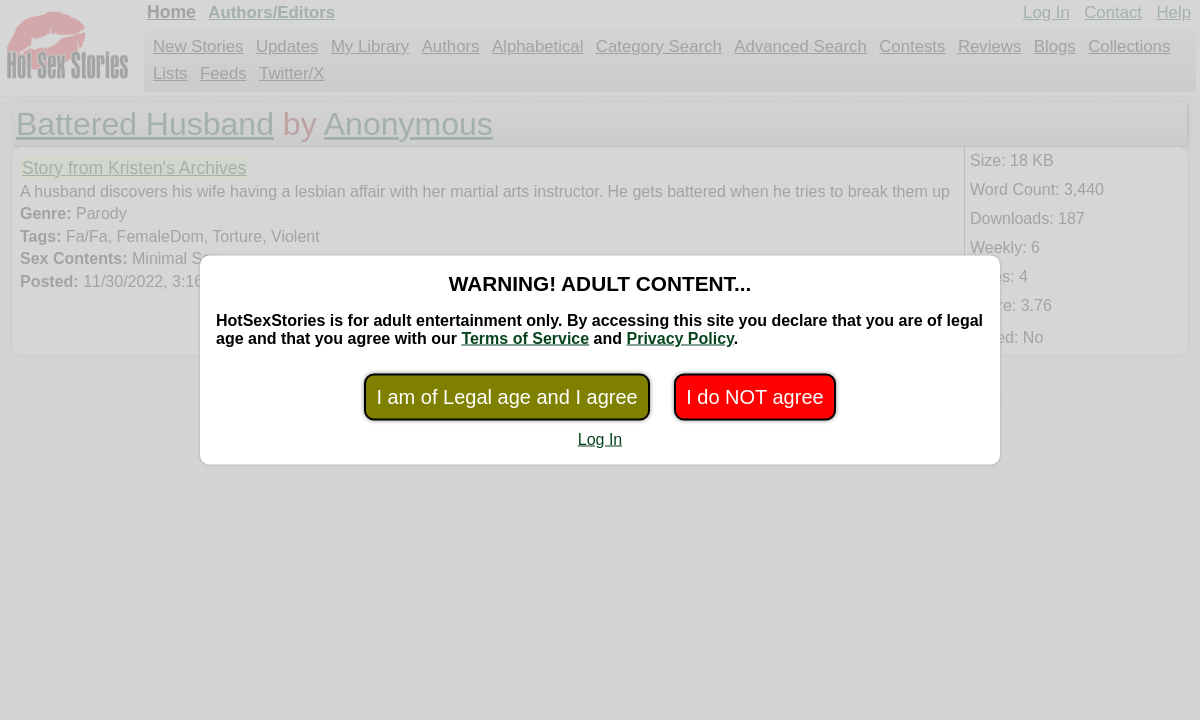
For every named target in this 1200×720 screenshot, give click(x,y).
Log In (600, 439)
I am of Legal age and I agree (506, 397)
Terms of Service (525, 338)
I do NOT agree (754, 397)
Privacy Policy (679, 338)
